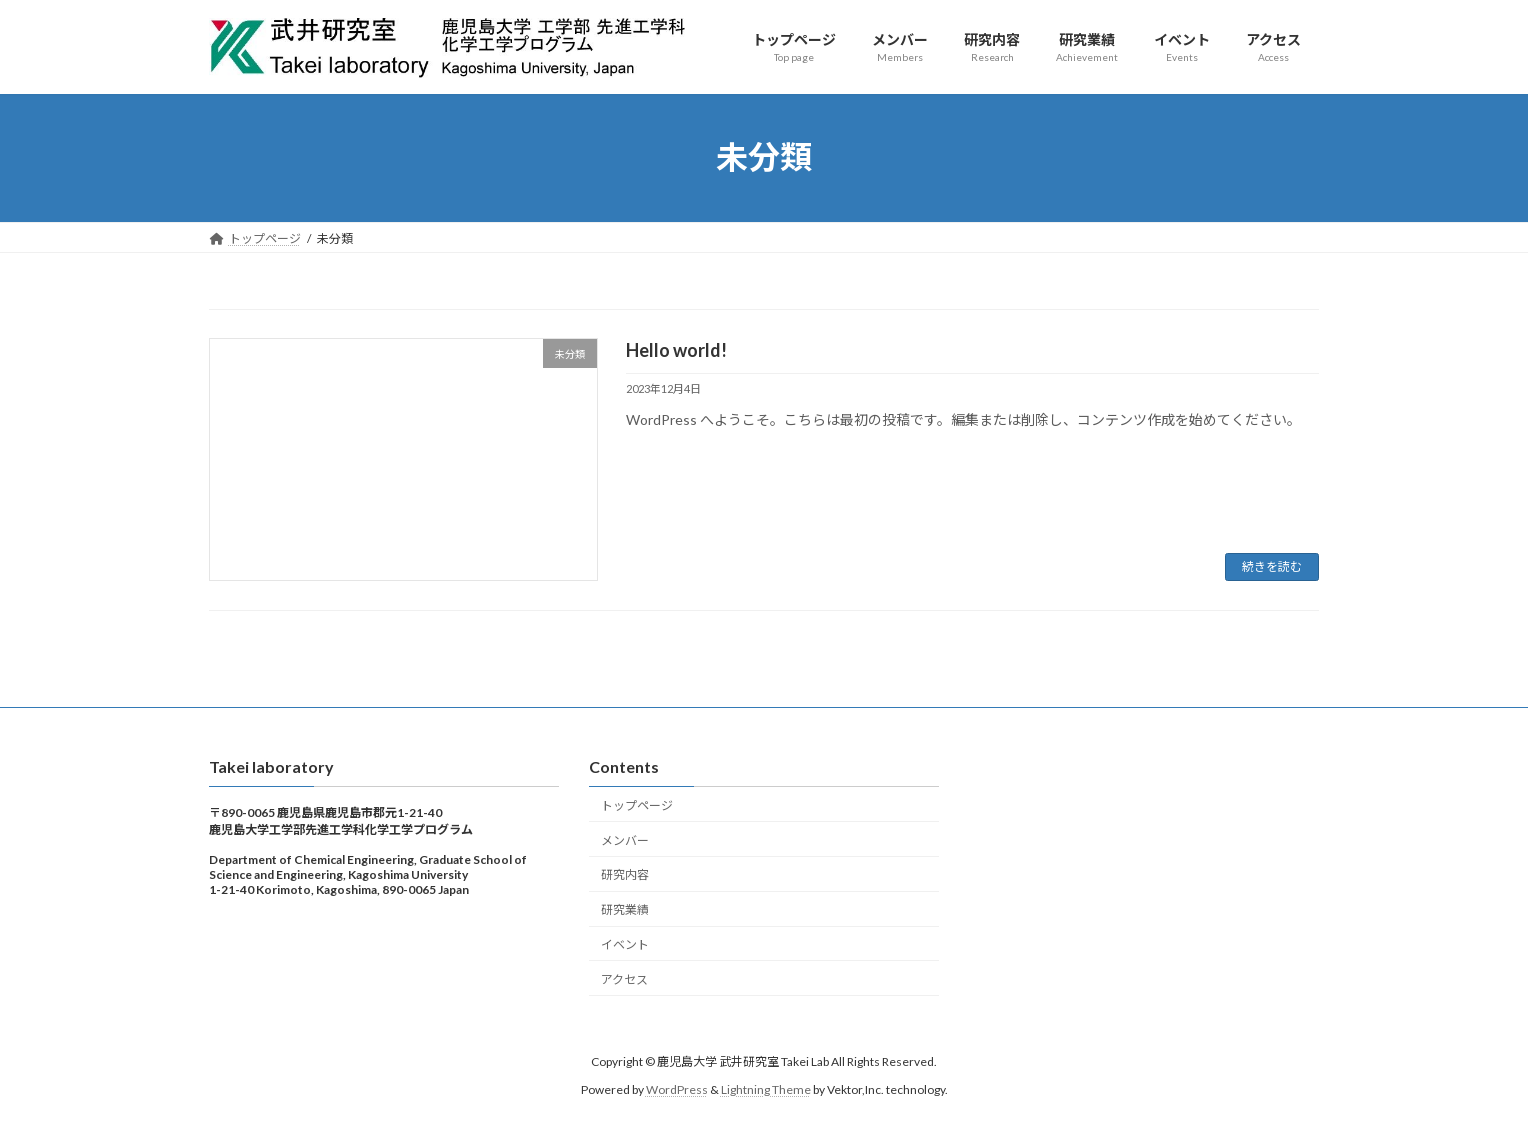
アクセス (624, 978)
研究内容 (625, 874)
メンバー (625, 839)
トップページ (637, 804)
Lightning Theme (766, 1089)
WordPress (677, 1089)
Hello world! (676, 350)
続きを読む (1272, 566)
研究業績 (625, 909)
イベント (625, 943)
